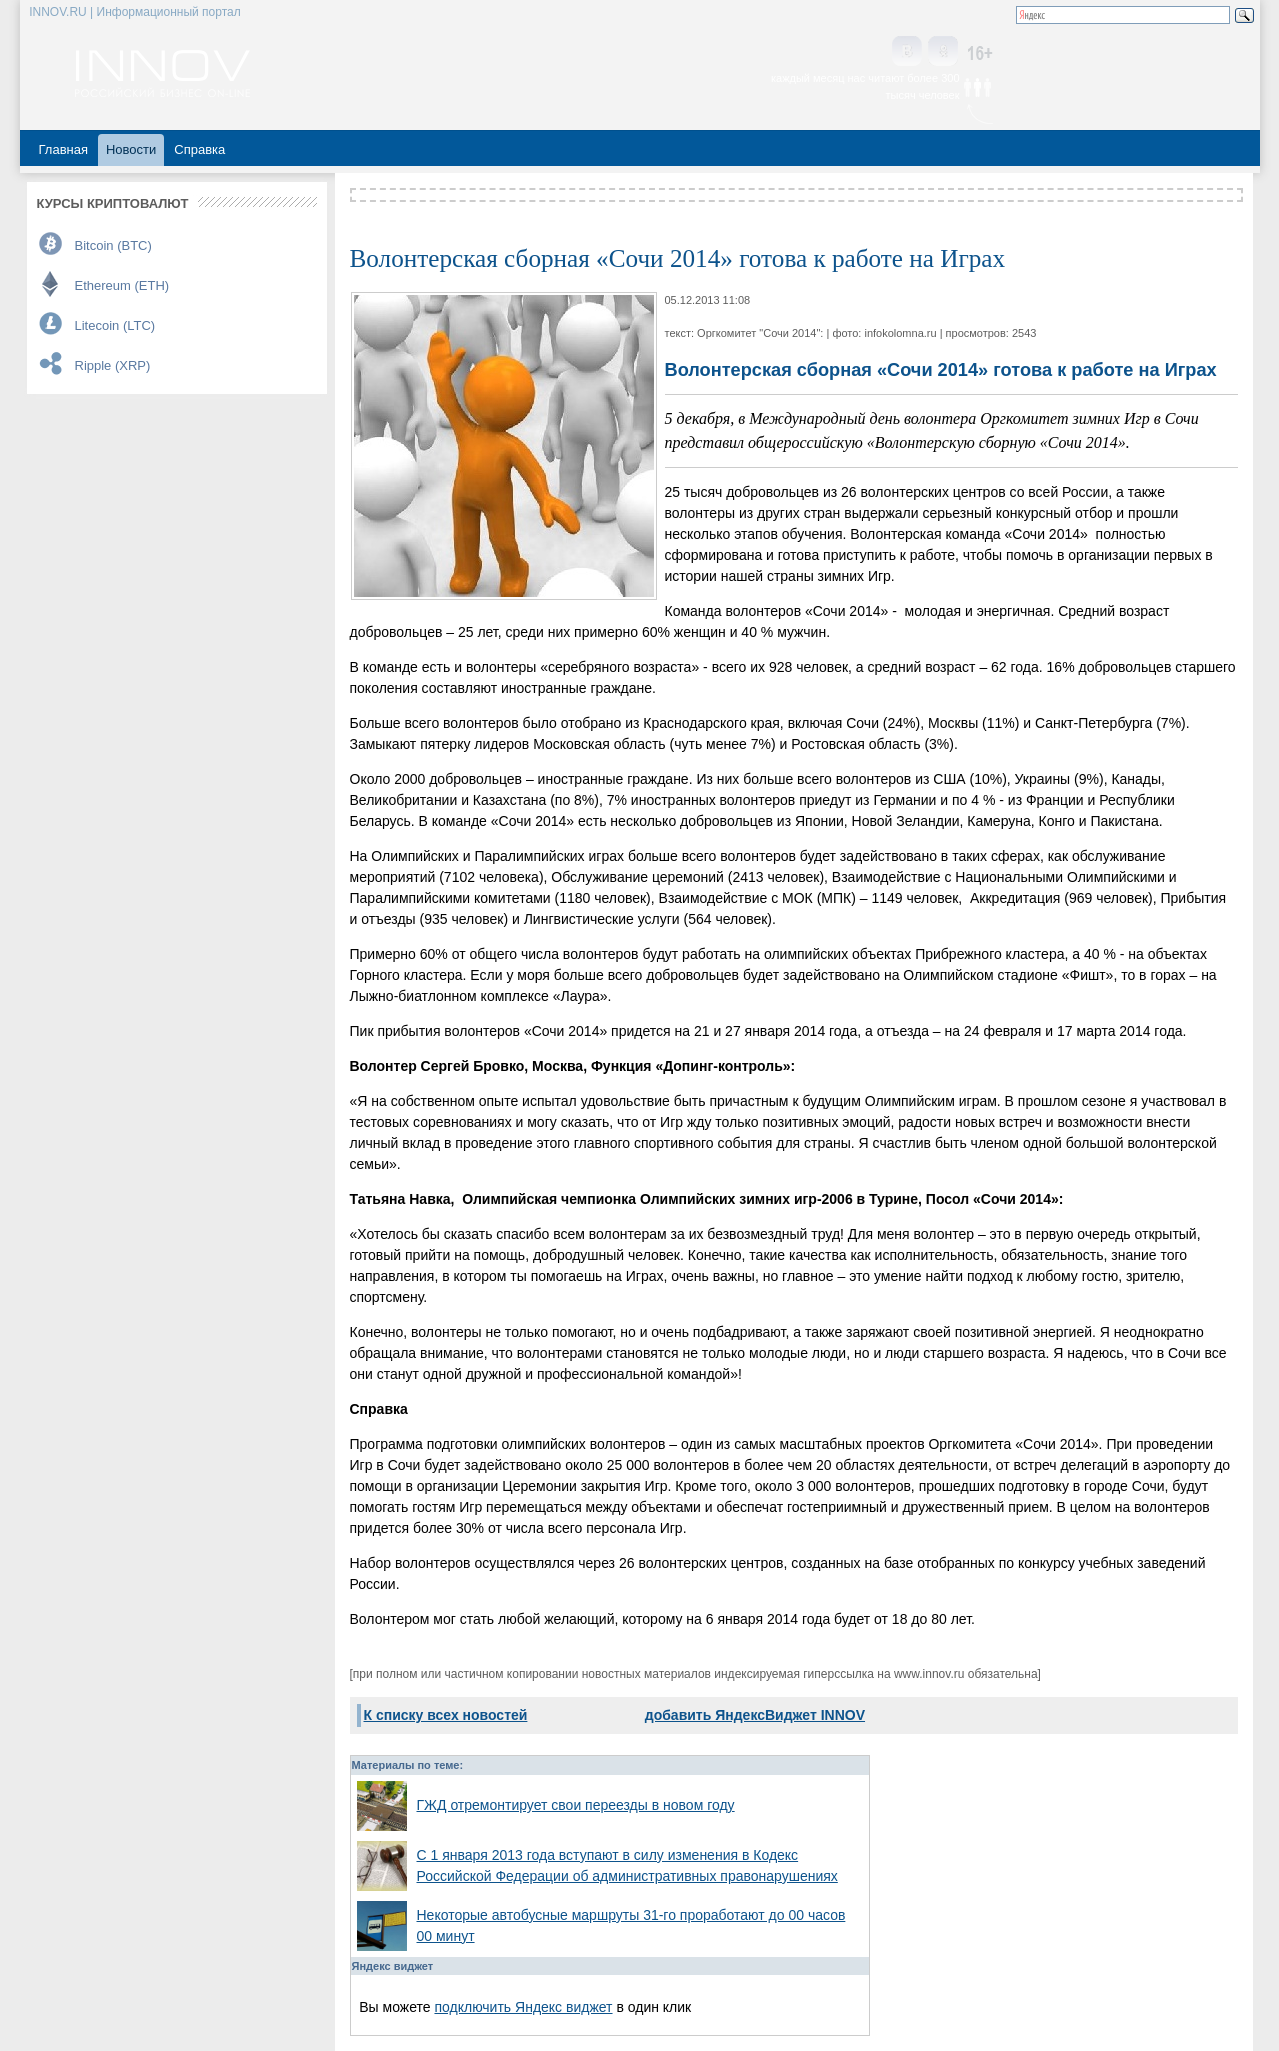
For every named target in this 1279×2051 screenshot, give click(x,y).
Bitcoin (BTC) (113, 245)
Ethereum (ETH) (122, 285)
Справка (199, 149)
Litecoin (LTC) (115, 325)
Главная (63, 149)
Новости (131, 149)
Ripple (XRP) (113, 365)
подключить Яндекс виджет (523, 2007)
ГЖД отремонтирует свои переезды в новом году (576, 1805)
